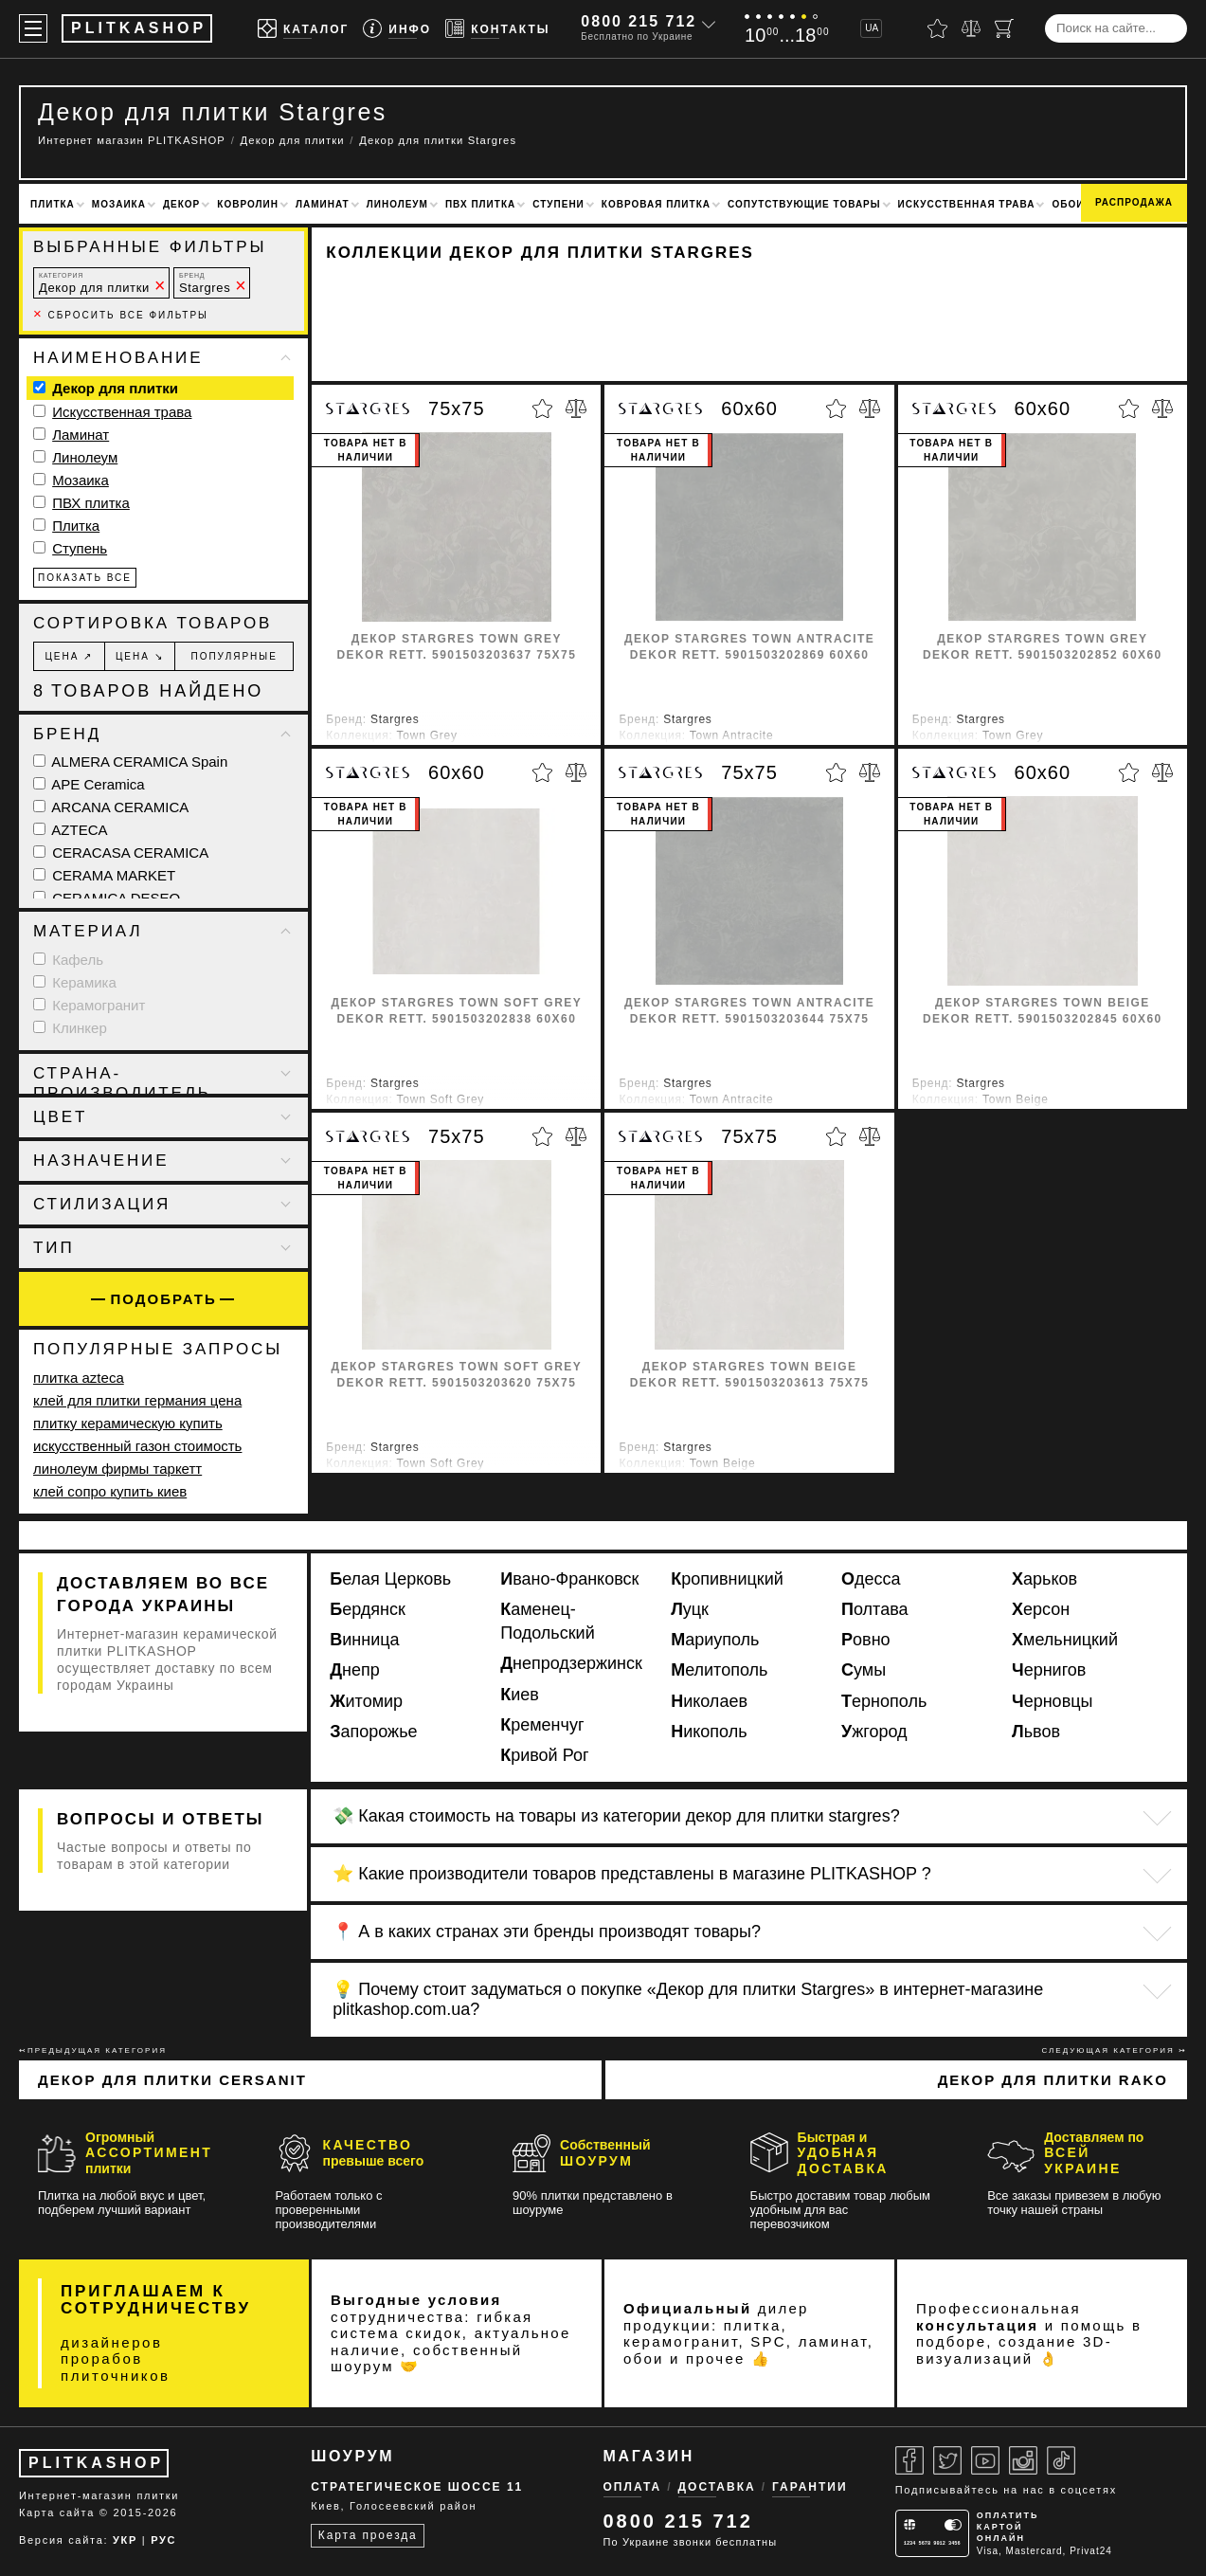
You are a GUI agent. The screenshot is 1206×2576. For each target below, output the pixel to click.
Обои (1068, 204)
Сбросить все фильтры (120, 315)
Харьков (1044, 1578)
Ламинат (323, 204)
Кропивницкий (727, 1578)
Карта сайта (57, 2512)
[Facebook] (909, 2460)
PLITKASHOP (96, 2463)
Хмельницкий (1065, 1639)
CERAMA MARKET (104, 875)
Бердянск (367, 1609)
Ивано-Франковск (569, 1578)
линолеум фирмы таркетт (117, 1468)
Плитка (52, 204)
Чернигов (1049, 1669)
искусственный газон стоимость (137, 1446)
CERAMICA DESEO (106, 898)
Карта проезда (368, 2535)
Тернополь (884, 1701)
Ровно (866, 1639)
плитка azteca (78, 1378)
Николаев (709, 1701)
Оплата (632, 2487)
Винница (364, 1639)
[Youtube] (985, 2460)
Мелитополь (719, 1669)
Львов (1036, 1731)
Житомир (366, 1701)
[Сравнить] (971, 28)
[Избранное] (937, 28)
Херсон (1041, 1609)
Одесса (871, 1578)
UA (871, 28)
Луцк (690, 1609)
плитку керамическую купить (128, 1423)
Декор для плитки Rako (1053, 2080)
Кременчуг (542, 1724)
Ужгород (874, 1731)
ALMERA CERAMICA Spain (130, 761)
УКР (125, 2540)
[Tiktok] (1061, 2460)
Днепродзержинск (571, 1663)
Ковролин (248, 204)
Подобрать (164, 1299)
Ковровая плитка (656, 204)
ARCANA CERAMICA (111, 807)
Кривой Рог (544, 1755)
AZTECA (70, 830)
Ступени (558, 204)
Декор (181, 204)
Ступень (79, 548)
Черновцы (1052, 1701)
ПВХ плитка (480, 204)
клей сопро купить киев (110, 1491)
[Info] (397, 29)
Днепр (355, 1669)
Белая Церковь (390, 1578)
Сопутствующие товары (804, 204)
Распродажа (1134, 202)
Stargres (204, 283)
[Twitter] (947, 2460)
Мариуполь (715, 1639)
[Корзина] (1004, 28)
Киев (519, 1694)
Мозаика (119, 204)
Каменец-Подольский (547, 1621)
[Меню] (33, 28)
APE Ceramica (89, 784)
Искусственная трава (966, 204)
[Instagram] (1023, 2460)
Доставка (717, 2487)
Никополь (709, 1731)
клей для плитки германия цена (137, 1400)
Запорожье (373, 1731)
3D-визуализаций (1014, 2350)
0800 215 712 (638, 21)
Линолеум (397, 204)
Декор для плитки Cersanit (172, 2080)
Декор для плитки (94, 283)
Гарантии (810, 2487)
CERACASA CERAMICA (120, 852)
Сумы (863, 1669)
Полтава (874, 1609)
